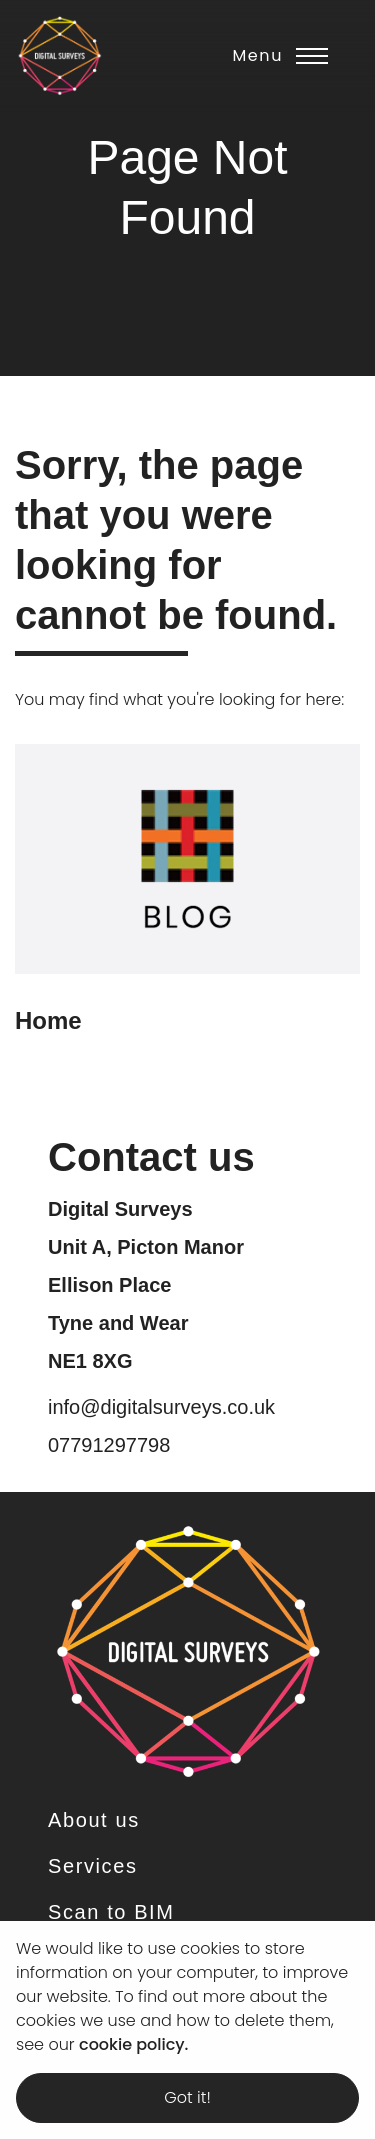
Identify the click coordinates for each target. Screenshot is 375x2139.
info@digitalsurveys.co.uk (161, 1407)
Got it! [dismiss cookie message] (187, 2097)
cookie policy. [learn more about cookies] (133, 2044)
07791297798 (109, 1445)
